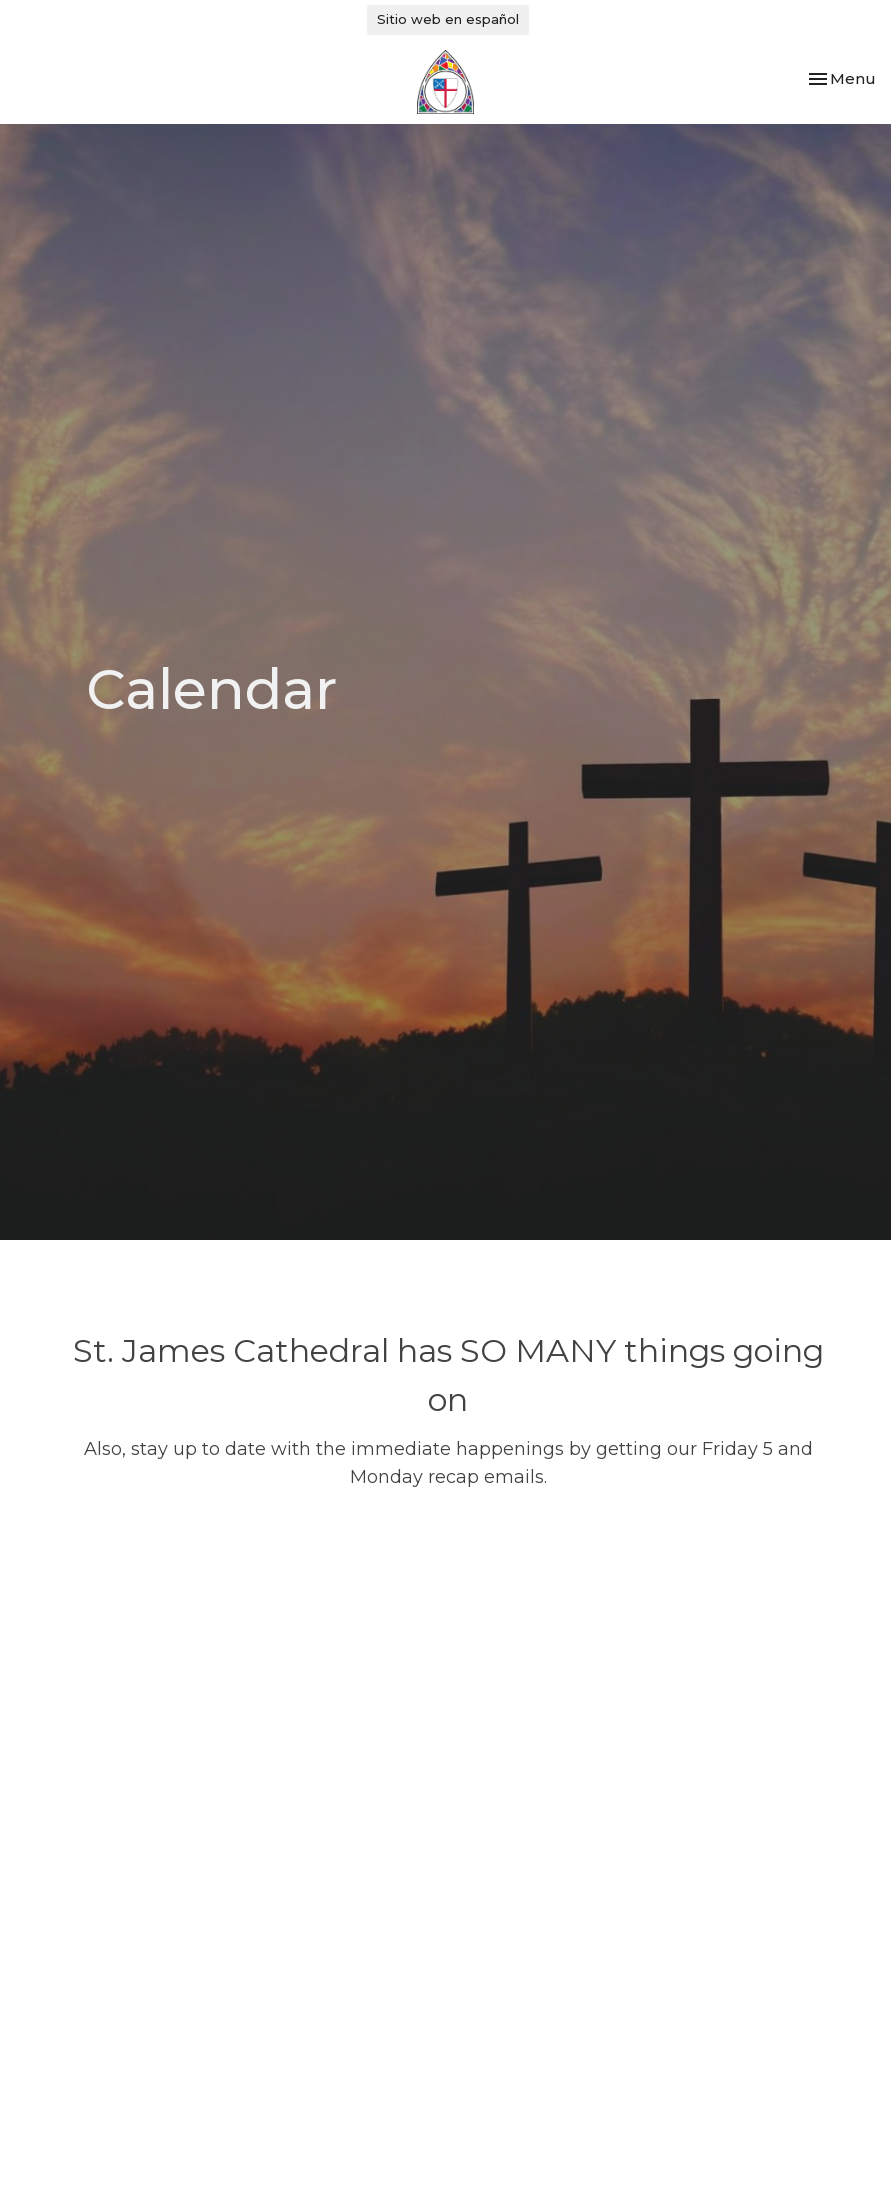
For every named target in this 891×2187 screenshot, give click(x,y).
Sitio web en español (448, 19)
